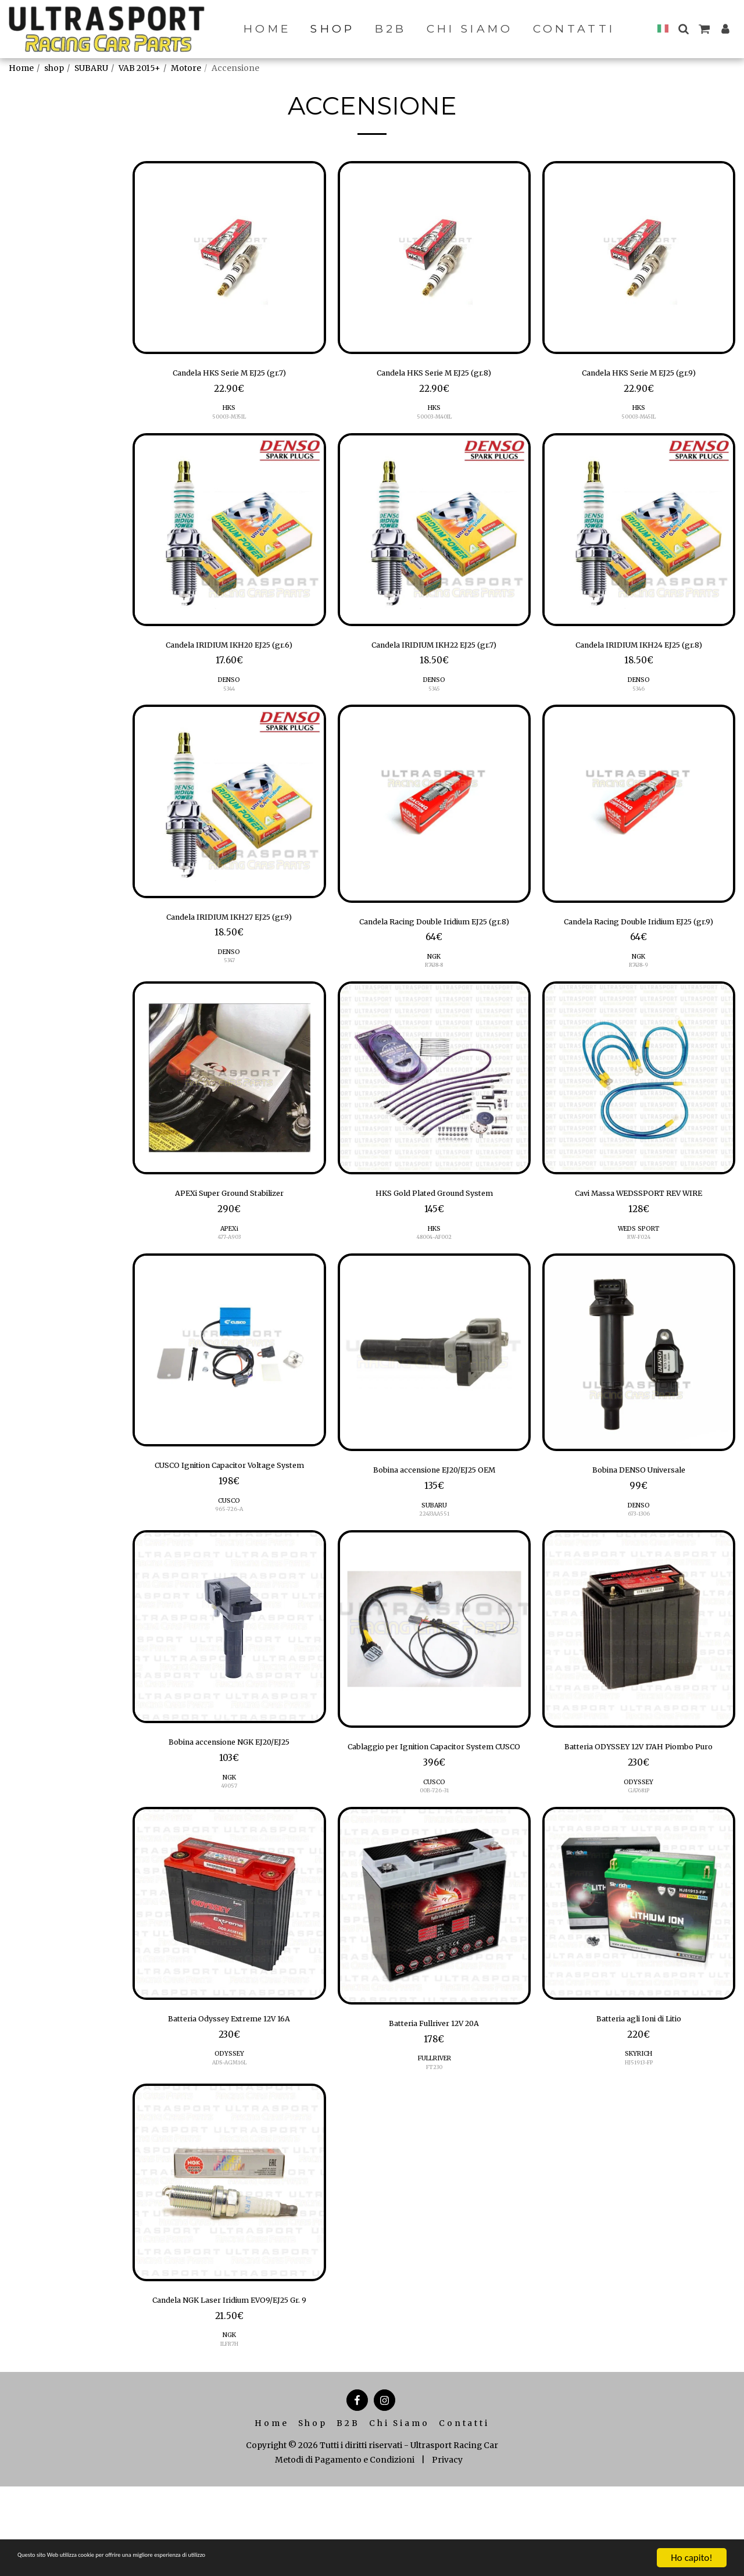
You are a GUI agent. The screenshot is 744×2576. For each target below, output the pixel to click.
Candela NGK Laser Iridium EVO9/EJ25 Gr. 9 (229, 2380)
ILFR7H (229, 2433)
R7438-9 (639, 992)
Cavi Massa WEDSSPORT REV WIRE (639, 1223)
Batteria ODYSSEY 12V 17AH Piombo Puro (638, 1803)
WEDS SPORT (638, 1260)
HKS (229, 412)
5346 (638, 697)
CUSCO (229, 1551)
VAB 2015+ (139, 68)
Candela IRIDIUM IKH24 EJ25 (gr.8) (638, 651)
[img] (229, 257)
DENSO (229, 688)
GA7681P (638, 1856)
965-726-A (229, 1560)
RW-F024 (638, 1269)
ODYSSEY (638, 1847)
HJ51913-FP (639, 2132)
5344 (229, 697)
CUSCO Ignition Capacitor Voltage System (229, 1507)
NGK (434, 984)
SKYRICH (639, 2123)
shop (54, 68)
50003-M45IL (638, 420)
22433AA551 (434, 1549)
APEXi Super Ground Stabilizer (229, 1223)
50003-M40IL (434, 420)
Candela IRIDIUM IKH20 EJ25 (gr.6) (229, 651)
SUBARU (91, 68)
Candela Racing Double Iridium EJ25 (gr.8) (434, 939)
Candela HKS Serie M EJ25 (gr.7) (229, 375)
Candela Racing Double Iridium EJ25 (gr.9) (638, 939)
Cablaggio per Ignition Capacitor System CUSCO (434, 1803)
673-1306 (638, 1549)
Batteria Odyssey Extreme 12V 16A (229, 2086)
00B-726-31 (434, 1856)
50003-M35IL (229, 420)
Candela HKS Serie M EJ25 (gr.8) (434, 375)
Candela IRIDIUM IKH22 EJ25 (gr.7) (434, 651)
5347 (229, 973)
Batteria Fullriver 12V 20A (434, 2091)
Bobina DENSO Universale (638, 1504)
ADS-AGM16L (229, 2132)
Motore (186, 68)
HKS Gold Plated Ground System (434, 1223)
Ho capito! (691, 2558)
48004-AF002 (434, 1269)
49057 (229, 1836)
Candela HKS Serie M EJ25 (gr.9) (638, 375)
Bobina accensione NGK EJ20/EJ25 (229, 1790)
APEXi (229, 1260)
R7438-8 (434, 992)
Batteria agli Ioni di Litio (638, 2086)
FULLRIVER (434, 2128)
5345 (434, 697)
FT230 (434, 2137)
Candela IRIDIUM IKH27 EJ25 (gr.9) (229, 927)
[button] (683, 28)
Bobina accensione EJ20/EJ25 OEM (434, 1504)
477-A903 (229, 1269)
